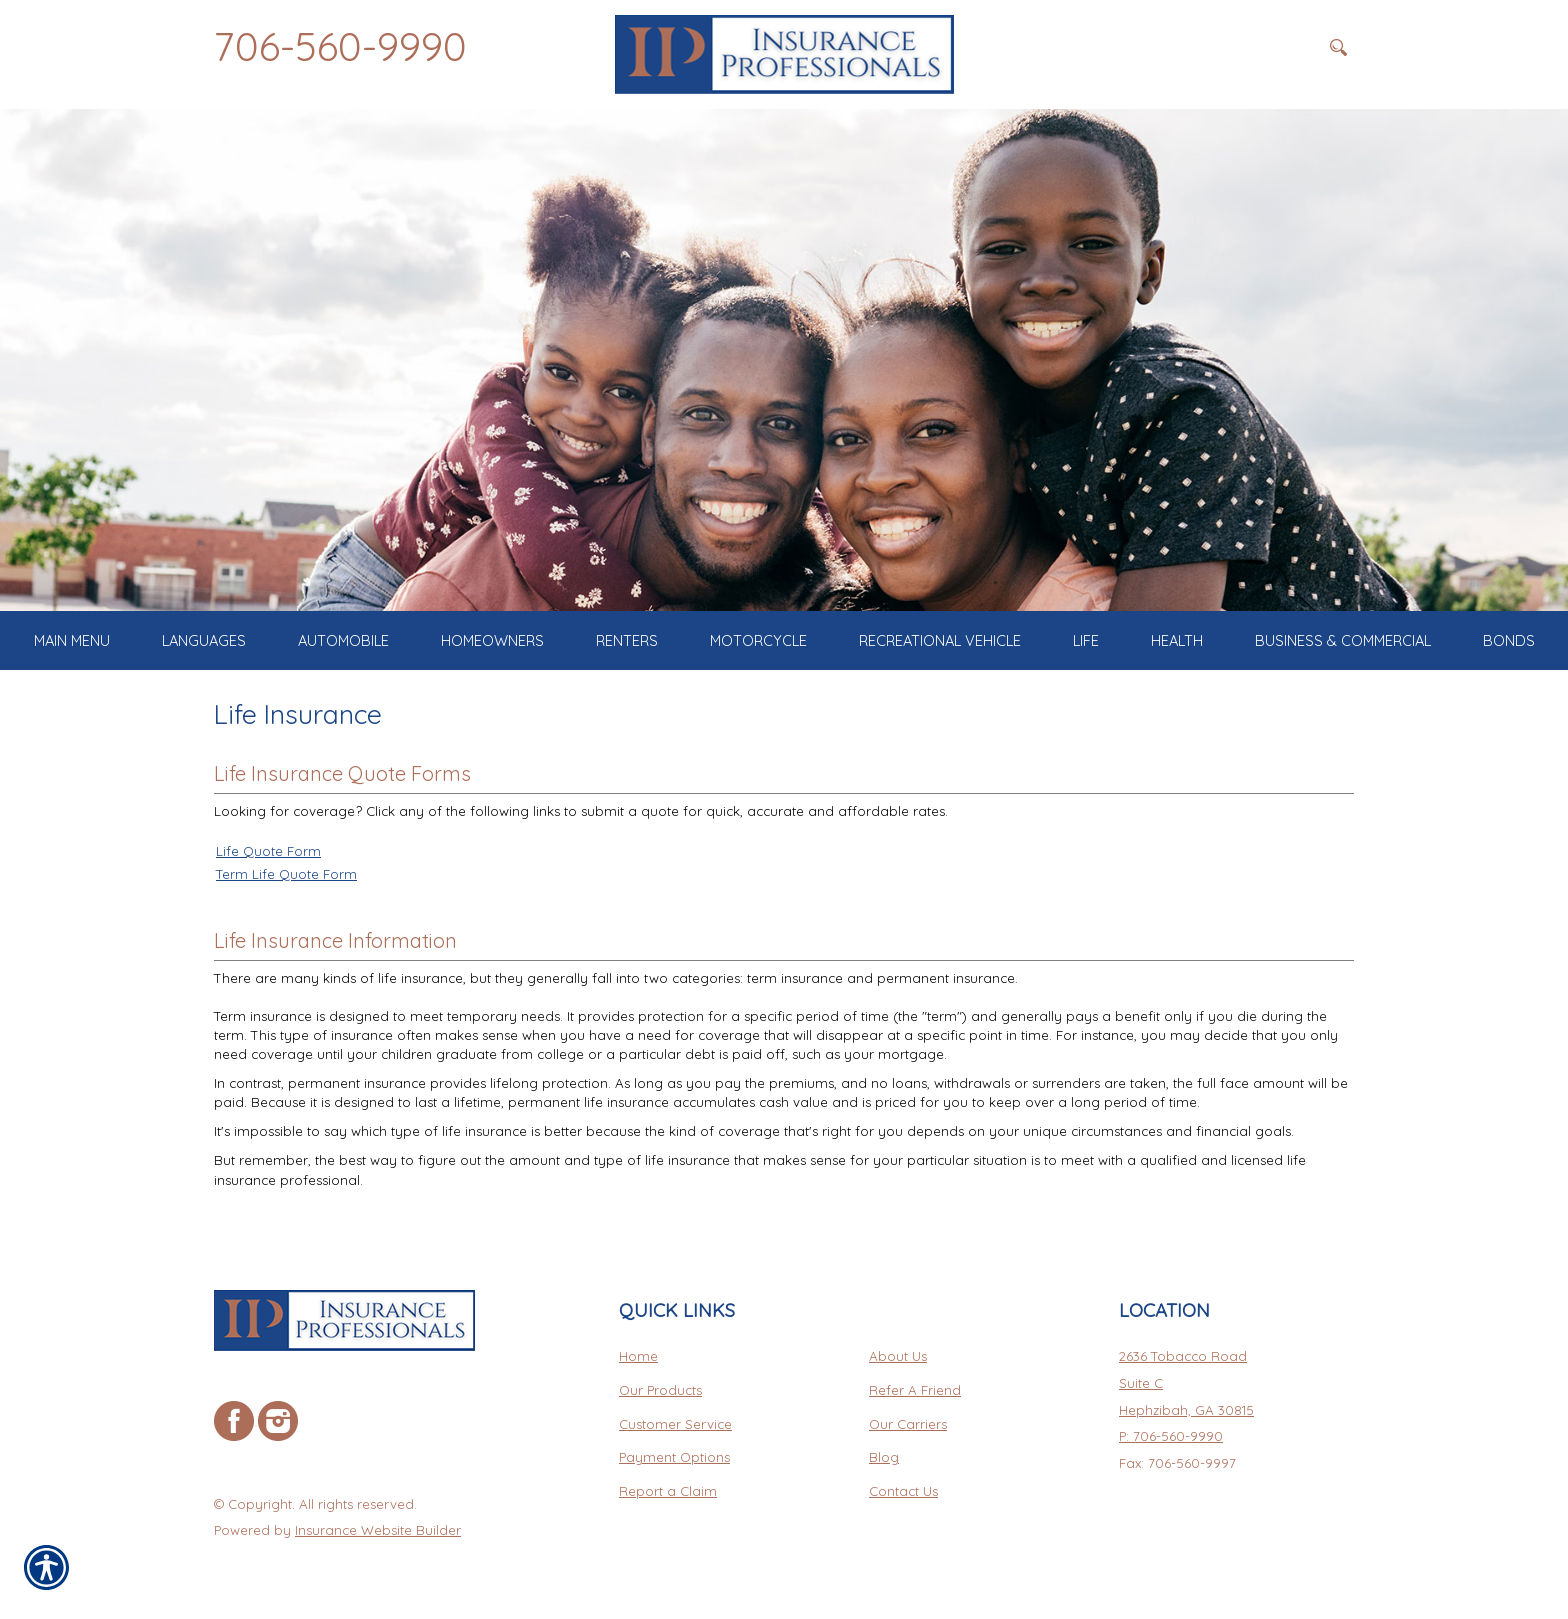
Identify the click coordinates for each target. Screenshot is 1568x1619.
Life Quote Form (268, 851)
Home (638, 1356)
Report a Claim (668, 1491)
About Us (898, 1356)
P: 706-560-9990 (1171, 1436)
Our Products (660, 1390)
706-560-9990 (340, 46)
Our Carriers (908, 1424)
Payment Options (674, 1457)
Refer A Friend (915, 1390)
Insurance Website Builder (378, 1530)
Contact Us (903, 1491)
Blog (884, 1457)
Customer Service (675, 1424)
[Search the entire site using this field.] (1219, 47)
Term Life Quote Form (286, 874)
